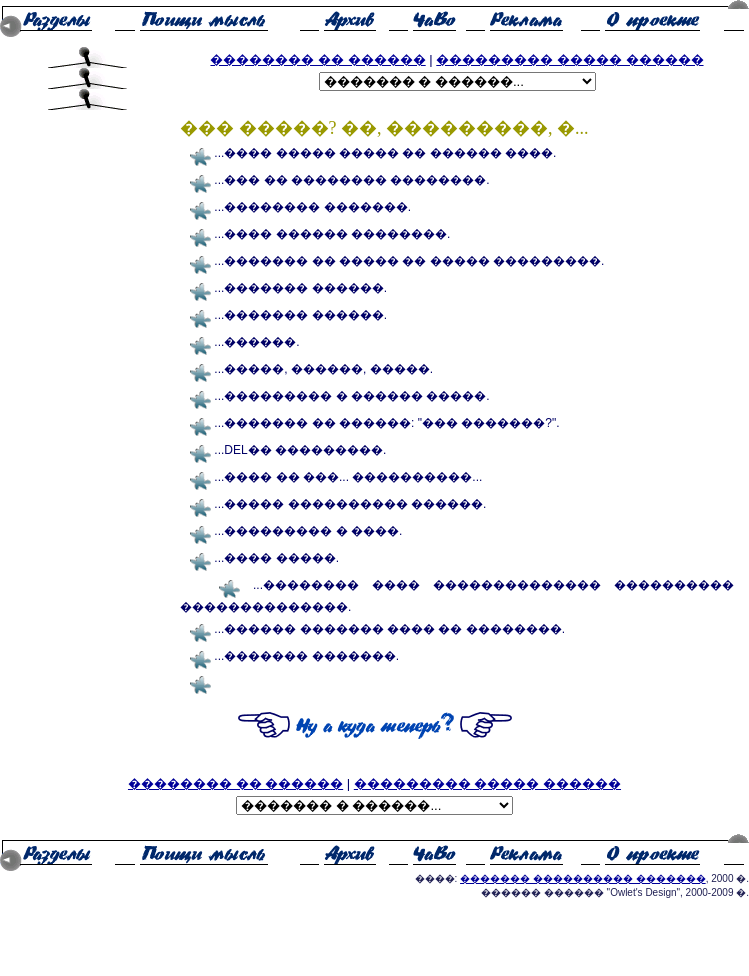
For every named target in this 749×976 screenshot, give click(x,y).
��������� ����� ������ (569, 59)
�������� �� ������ (317, 59)
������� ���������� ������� (583, 878)
